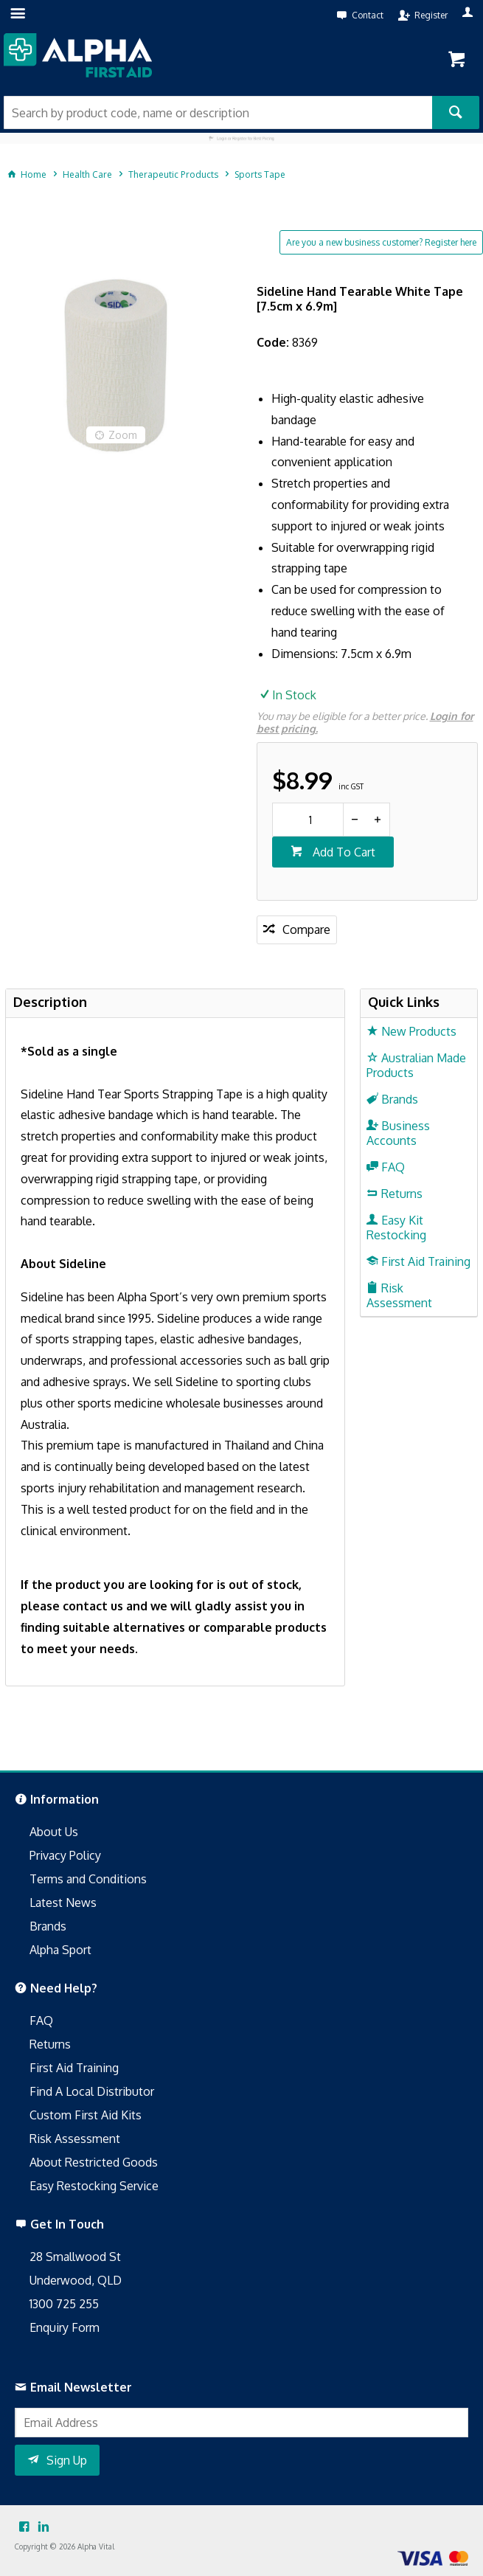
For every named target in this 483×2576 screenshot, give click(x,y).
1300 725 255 (64, 2303)
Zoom (122, 435)
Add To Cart (342, 852)
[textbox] (218, 112)
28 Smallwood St (75, 2256)
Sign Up (66, 2460)
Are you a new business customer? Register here (381, 242)
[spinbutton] (308, 819)
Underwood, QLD (75, 2280)
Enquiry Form (64, 2327)
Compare (306, 929)
